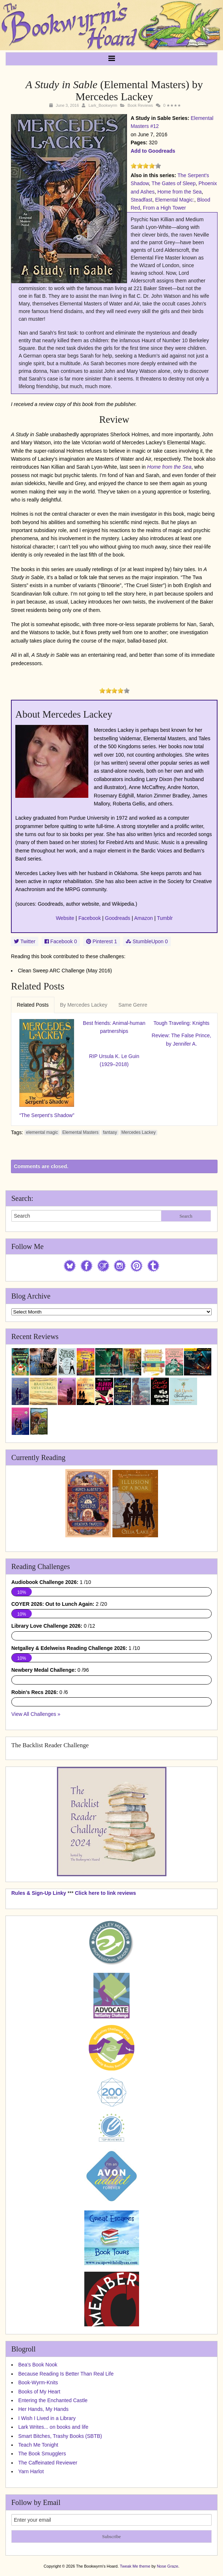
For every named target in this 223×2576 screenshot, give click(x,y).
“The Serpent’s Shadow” (46, 1115)
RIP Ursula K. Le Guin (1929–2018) (114, 1060)
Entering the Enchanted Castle (53, 2400)
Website (65, 918)
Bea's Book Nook (37, 2365)
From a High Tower (164, 208)
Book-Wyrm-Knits (38, 2382)
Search (186, 1216)
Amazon (143, 918)
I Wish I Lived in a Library (47, 2418)
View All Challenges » (35, 1714)
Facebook (89, 918)
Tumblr (165, 918)
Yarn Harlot (31, 2471)
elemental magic (42, 1132)
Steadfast (141, 200)
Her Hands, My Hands (43, 2409)
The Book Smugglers (42, 2453)
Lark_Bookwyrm (102, 105)
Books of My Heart (39, 2391)
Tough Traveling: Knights (181, 1023)
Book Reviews (140, 105)
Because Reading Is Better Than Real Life (66, 2374)
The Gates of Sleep (173, 183)
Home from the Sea (179, 192)
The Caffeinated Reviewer (47, 2463)
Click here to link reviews (105, 1893)
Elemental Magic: (174, 200)
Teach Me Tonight (38, 2445)
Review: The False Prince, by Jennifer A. (181, 1039)
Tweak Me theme (135, 2566)
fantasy (110, 1132)
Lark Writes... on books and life (53, 2427)
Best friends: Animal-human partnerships (114, 1027)
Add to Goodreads (153, 151)
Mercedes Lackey (138, 1132)
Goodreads (117, 918)
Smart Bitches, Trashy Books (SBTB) (60, 2436)
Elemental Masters (80, 1132)
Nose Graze (167, 2566)
